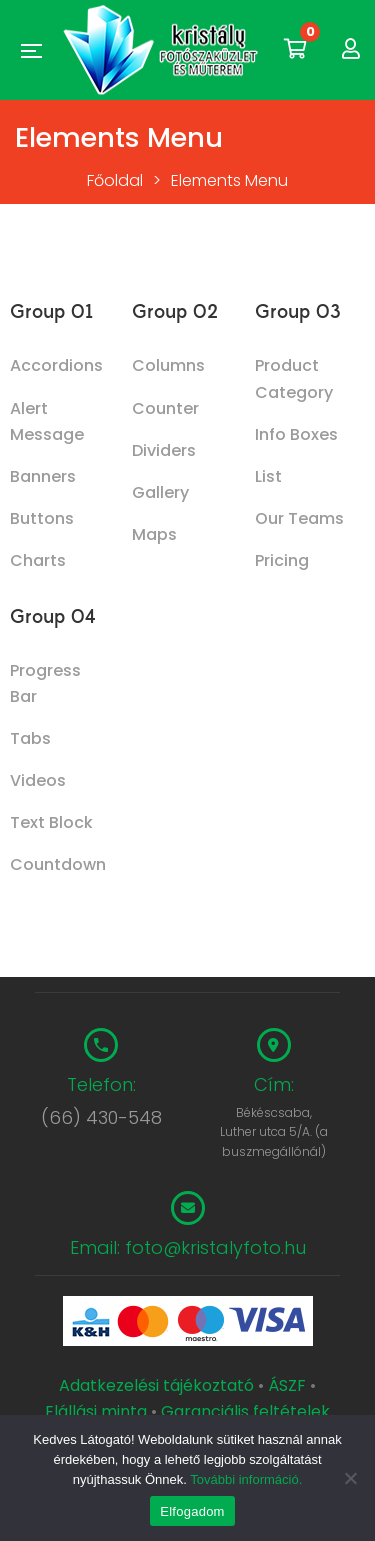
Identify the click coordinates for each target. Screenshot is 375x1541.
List (268, 476)
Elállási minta (96, 1411)
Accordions (56, 365)
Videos (38, 780)
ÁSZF (287, 1385)
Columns (168, 365)
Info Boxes (296, 434)
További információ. (246, 1479)
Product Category (294, 378)
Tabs (30, 738)
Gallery (160, 492)
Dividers (164, 450)
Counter (165, 408)
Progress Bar (45, 683)
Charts (38, 560)
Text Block (51, 822)
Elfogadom (192, 1511)
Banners (43, 476)
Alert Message (47, 421)
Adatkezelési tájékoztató (158, 1385)
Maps (154, 534)
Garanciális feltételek (245, 1411)
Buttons (42, 518)
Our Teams (299, 518)
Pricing (282, 560)
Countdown (58, 864)
